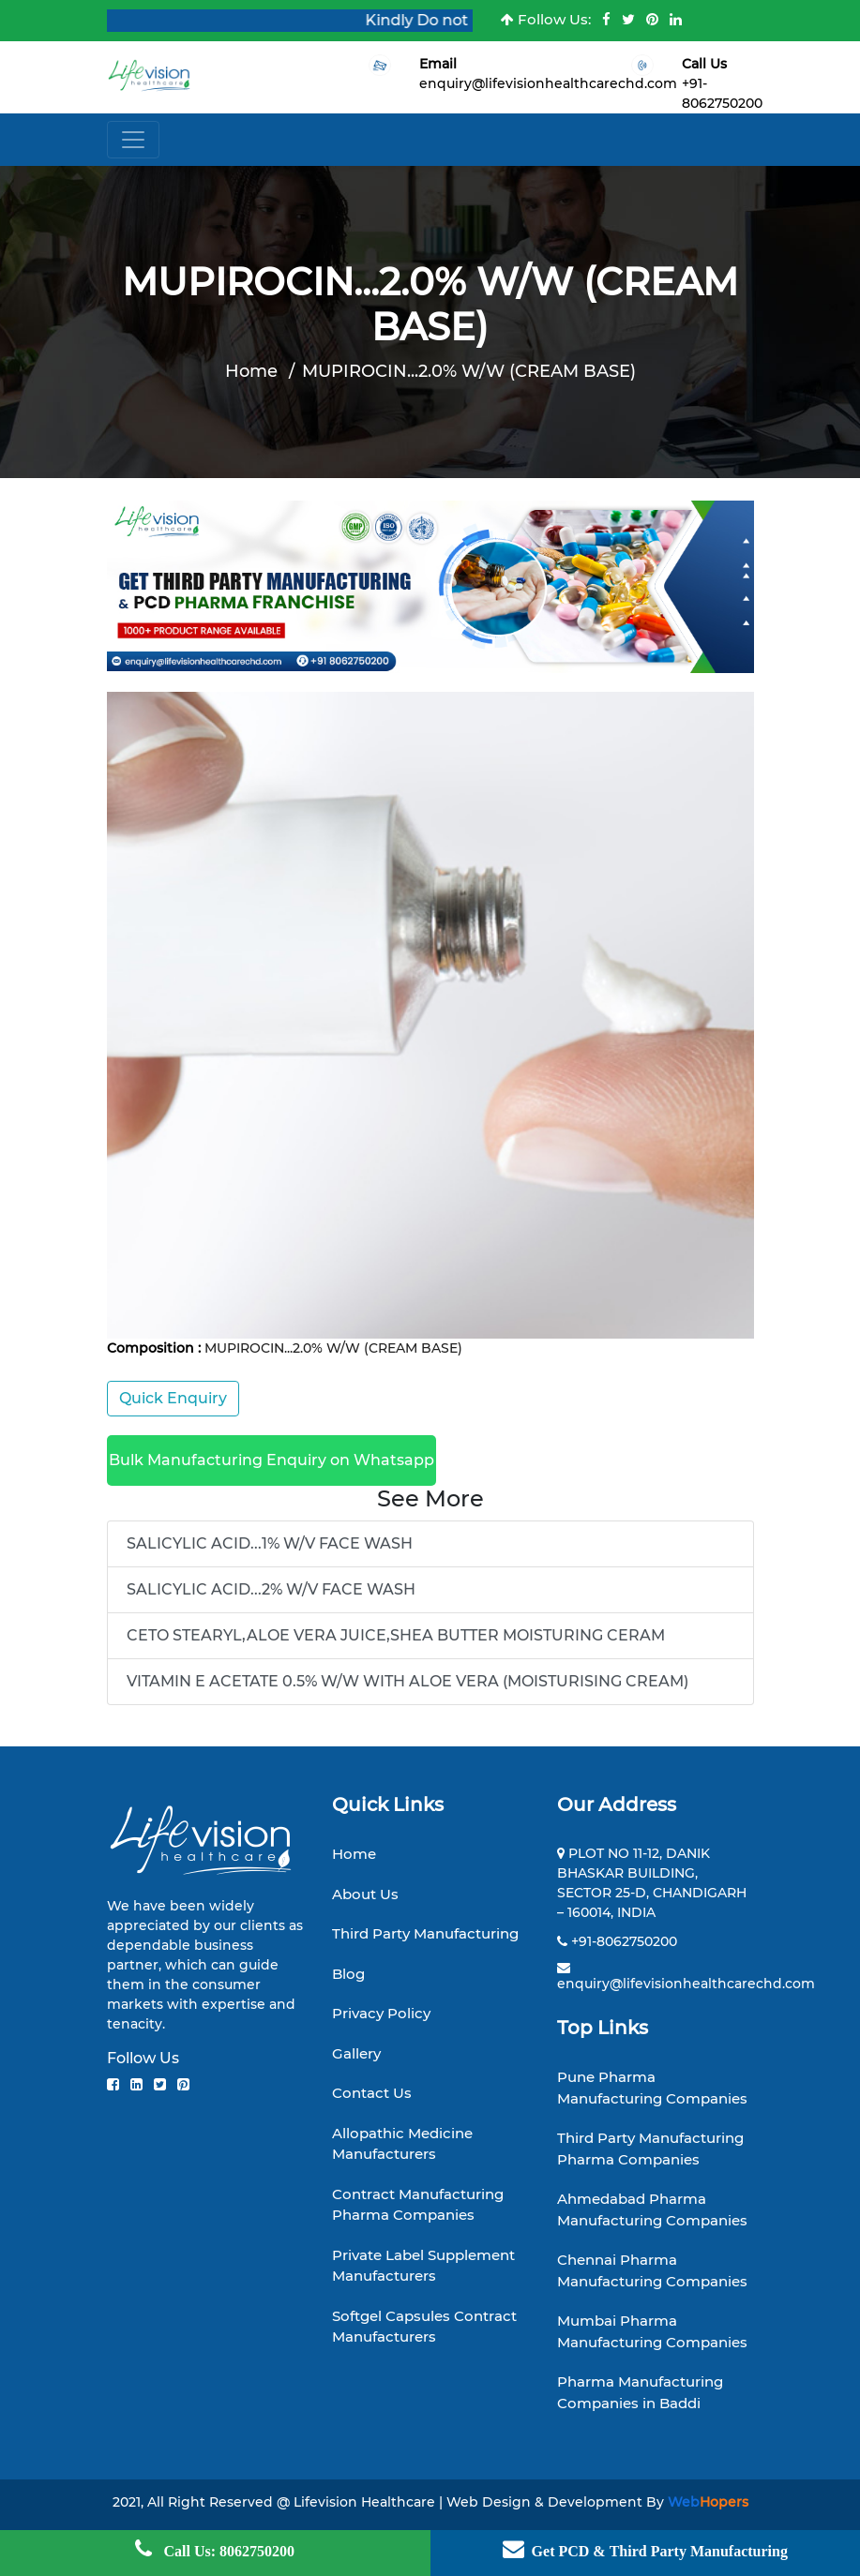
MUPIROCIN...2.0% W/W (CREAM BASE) (469, 371)
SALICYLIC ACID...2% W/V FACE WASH (271, 1589)
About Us (365, 1894)
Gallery (356, 2053)
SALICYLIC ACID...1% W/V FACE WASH (270, 1543)
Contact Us (372, 2093)
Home (251, 371)
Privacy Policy (381, 2013)
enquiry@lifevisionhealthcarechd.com (548, 83)
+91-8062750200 (624, 1941)
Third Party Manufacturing (425, 1933)
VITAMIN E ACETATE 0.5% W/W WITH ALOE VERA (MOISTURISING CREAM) (407, 1681)
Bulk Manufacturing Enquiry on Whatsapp (271, 1460)
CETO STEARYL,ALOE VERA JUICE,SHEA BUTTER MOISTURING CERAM (396, 1635)
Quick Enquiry (173, 1398)
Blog (348, 1974)
